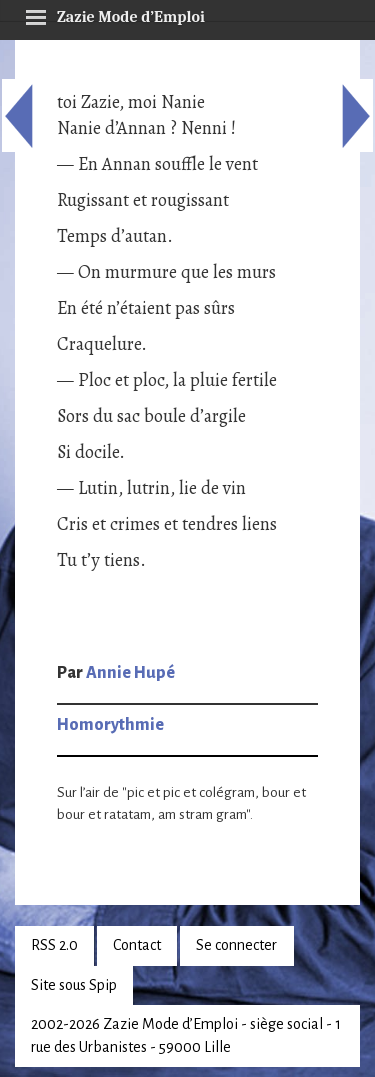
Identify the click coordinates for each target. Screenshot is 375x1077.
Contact (137, 945)
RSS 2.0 (54, 945)
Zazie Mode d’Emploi (115, 14)
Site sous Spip (74, 985)
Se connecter (236, 945)
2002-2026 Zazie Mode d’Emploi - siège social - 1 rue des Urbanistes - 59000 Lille (186, 1035)
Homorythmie (110, 725)
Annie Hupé (130, 673)
